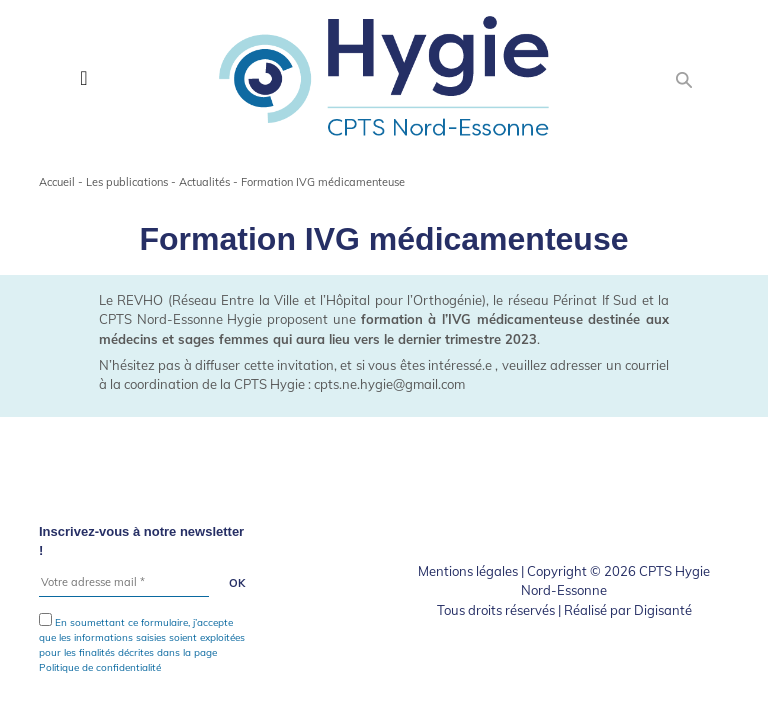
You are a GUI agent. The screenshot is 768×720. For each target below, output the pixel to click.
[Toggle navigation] (83, 78)
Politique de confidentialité (100, 667)
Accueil (57, 182)
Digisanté (663, 610)
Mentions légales (468, 571)
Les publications (127, 182)
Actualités (204, 182)
